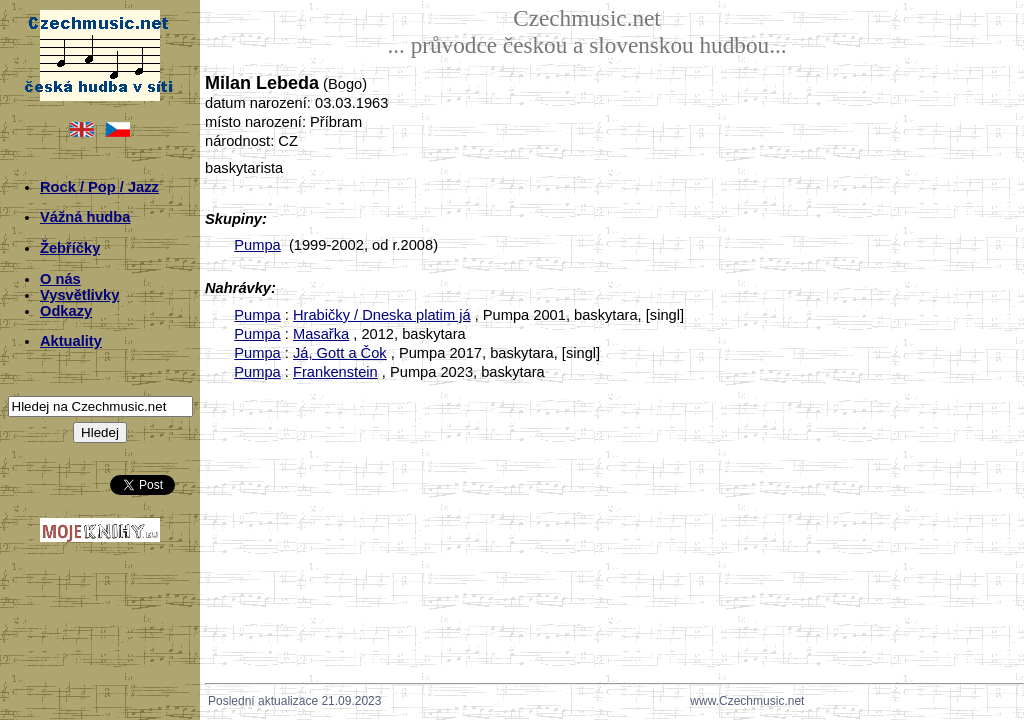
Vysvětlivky (79, 295)
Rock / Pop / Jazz (99, 187)
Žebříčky (70, 248)
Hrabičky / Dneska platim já (382, 315)
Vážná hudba (85, 217)
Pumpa (257, 245)
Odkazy (66, 311)
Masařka (321, 334)
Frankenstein (335, 372)
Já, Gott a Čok (340, 353)
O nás (60, 279)
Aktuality (71, 341)
